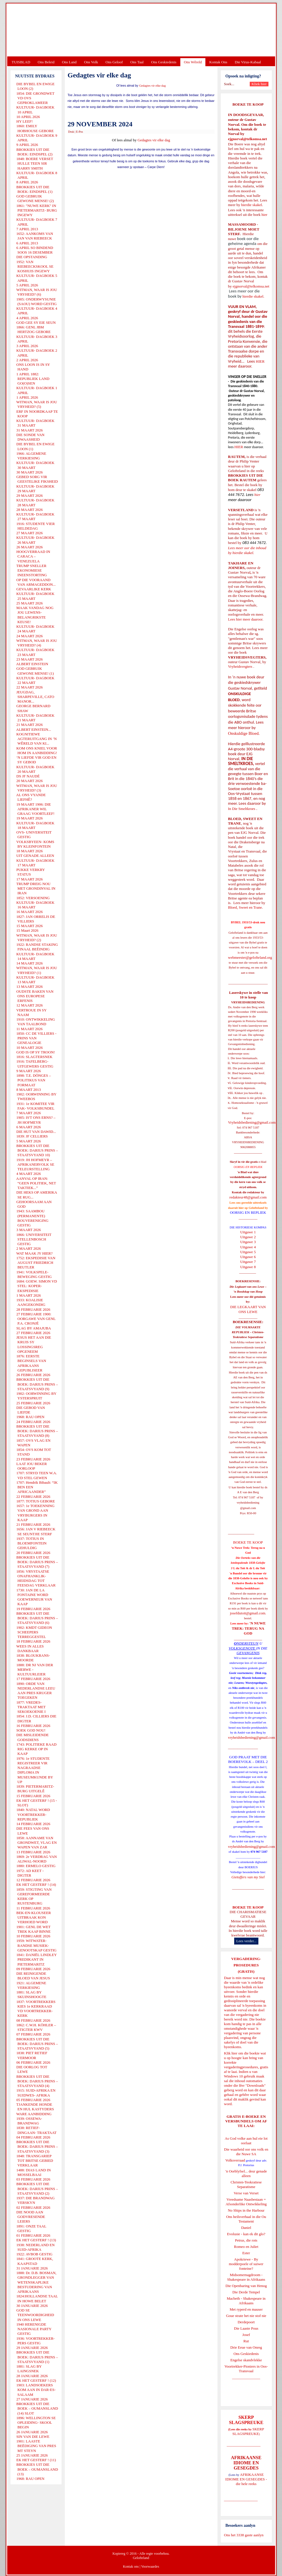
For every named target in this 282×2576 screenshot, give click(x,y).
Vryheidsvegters (240, 666)
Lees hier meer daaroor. (246, 619)
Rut (246, 2341)
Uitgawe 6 (248, 1257)
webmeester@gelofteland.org (250, 957)
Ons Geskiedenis (164, 62)
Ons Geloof (114, 62)
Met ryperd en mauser (246, 2309)
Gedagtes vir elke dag (152, 85)
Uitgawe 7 (248, 1262)
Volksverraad (235, 2160)
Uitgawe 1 (248, 1232)
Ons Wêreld (193, 62)
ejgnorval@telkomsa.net (247, 139)
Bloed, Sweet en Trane (245, 907)
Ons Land (69, 62)
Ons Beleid (46, 62)
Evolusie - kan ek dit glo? (246, 2234)
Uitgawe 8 (248, 1267)
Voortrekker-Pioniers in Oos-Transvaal (246, 2368)
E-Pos (79, 131)
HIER (260, 361)
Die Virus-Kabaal (248, 62)
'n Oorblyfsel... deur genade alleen (246, 2173)
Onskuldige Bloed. (244, 733)
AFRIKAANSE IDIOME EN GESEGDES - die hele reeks (246, 2479)
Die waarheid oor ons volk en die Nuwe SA (246, 2151)
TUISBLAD (21, 62)
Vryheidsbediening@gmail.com (252, 1122)
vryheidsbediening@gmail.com (251, 1737)
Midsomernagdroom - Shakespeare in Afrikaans (246, 2277)
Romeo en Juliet (246, 2246)
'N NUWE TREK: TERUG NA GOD (249, 1628)
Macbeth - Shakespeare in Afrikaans (246, 2300)
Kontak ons (131, 2566)
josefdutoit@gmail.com (247, 1613)
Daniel (246, 2227)
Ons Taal (136, 62)
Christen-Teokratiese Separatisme (246, 2184)
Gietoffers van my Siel (247, 1877)
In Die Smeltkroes (241, 808)
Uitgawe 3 (248, 1242)
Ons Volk (91, 62)
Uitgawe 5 (248, 1252)
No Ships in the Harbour (246, 2210)
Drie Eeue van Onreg (246, 2347)
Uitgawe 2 (248, 1237)
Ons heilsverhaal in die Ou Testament (246, 2218)
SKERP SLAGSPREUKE (248, 2431)
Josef (246, 2335)
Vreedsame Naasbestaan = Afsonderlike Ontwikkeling (246, 2201)
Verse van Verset (246, 2193)
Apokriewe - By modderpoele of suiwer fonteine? (246, 2264)
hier (264, 214)
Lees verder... (246, 1941)
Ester (246, 2253)
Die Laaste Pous (246, 2328)
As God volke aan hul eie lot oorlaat (246, 2140)
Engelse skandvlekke (246, 2360)
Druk (71, 131)
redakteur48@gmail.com (247, 1197)
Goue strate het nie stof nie (246, 2316)
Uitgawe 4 (248, 1247)
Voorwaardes (150, 2566)
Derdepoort (246, 2322)
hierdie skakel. (252, 205)
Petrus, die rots (246, 2240)
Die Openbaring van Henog (246, 2286)
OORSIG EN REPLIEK (248, 1212)
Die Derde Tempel (246, 2292)
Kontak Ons (218, 62)
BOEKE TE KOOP (248, 1907)
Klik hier (231, 2053)
